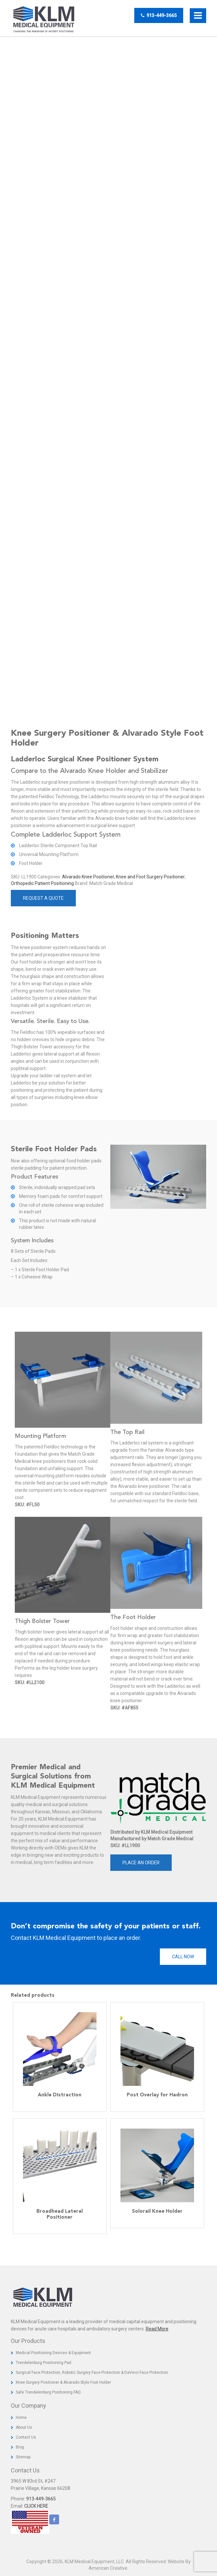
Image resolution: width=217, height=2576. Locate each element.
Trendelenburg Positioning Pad (43, 2362)
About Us (24, 2427)
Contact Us (26, 2437)
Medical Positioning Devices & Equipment (53, 2352)
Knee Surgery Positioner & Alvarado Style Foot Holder (63, 2382)
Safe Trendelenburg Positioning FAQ (48, 2392)
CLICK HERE (36, 2506)
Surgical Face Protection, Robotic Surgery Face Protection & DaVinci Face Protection (92, 2372)
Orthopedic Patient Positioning (42, 883)
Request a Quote (43, 898)
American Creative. (108, 2568)
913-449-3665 (159, 15)
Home (21, 2417)
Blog (20, 2447)
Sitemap (23, 2457)
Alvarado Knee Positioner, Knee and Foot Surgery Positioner (123, 876)
